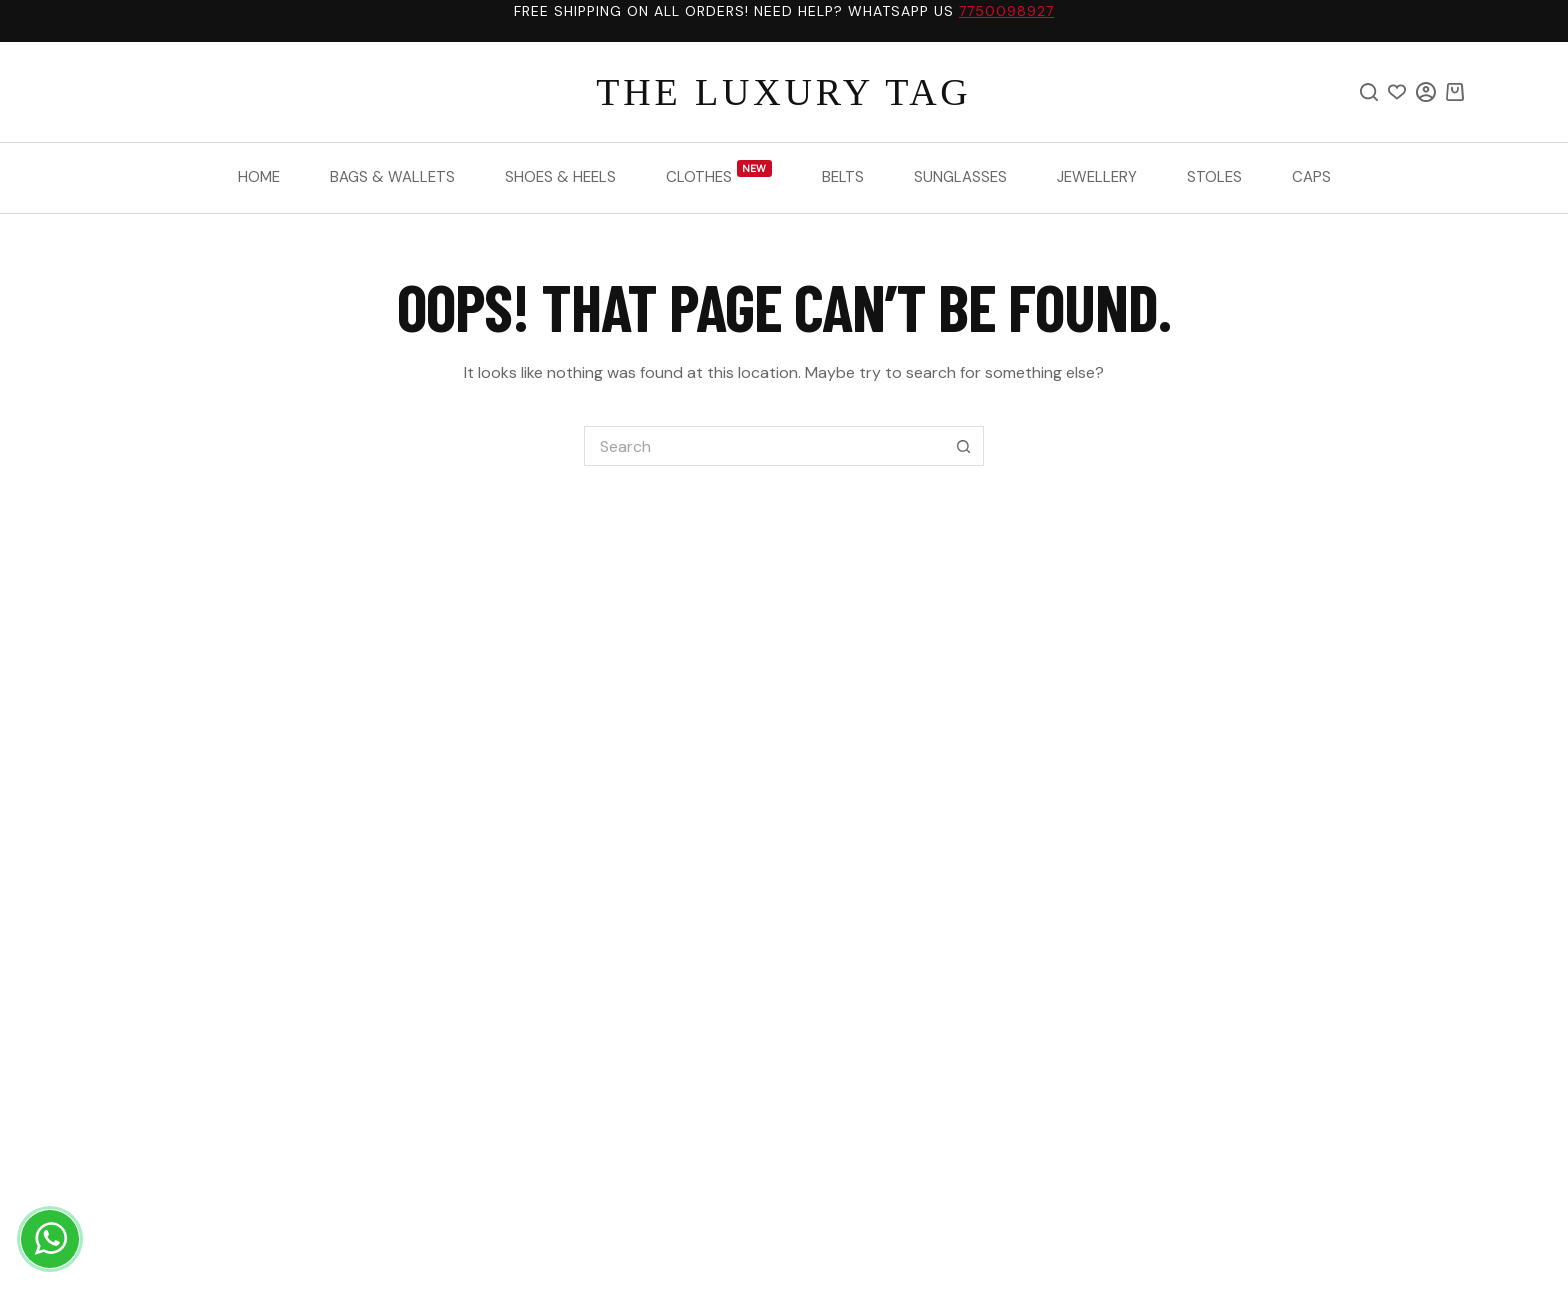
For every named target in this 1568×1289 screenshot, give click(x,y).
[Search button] (964, 446)
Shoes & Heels (560, 177)
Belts (843, 177)
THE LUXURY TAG (783, 92)
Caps (1311, 177)
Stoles (1214, 177)
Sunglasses (960, 177)
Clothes (719, 174)
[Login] (1426, 92)
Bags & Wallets (392, 177)
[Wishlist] (1397, 92)
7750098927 (1006, 11)
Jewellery (1097, 177)
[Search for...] (764, 446)
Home (259, 177)
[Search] (1369, 92)
